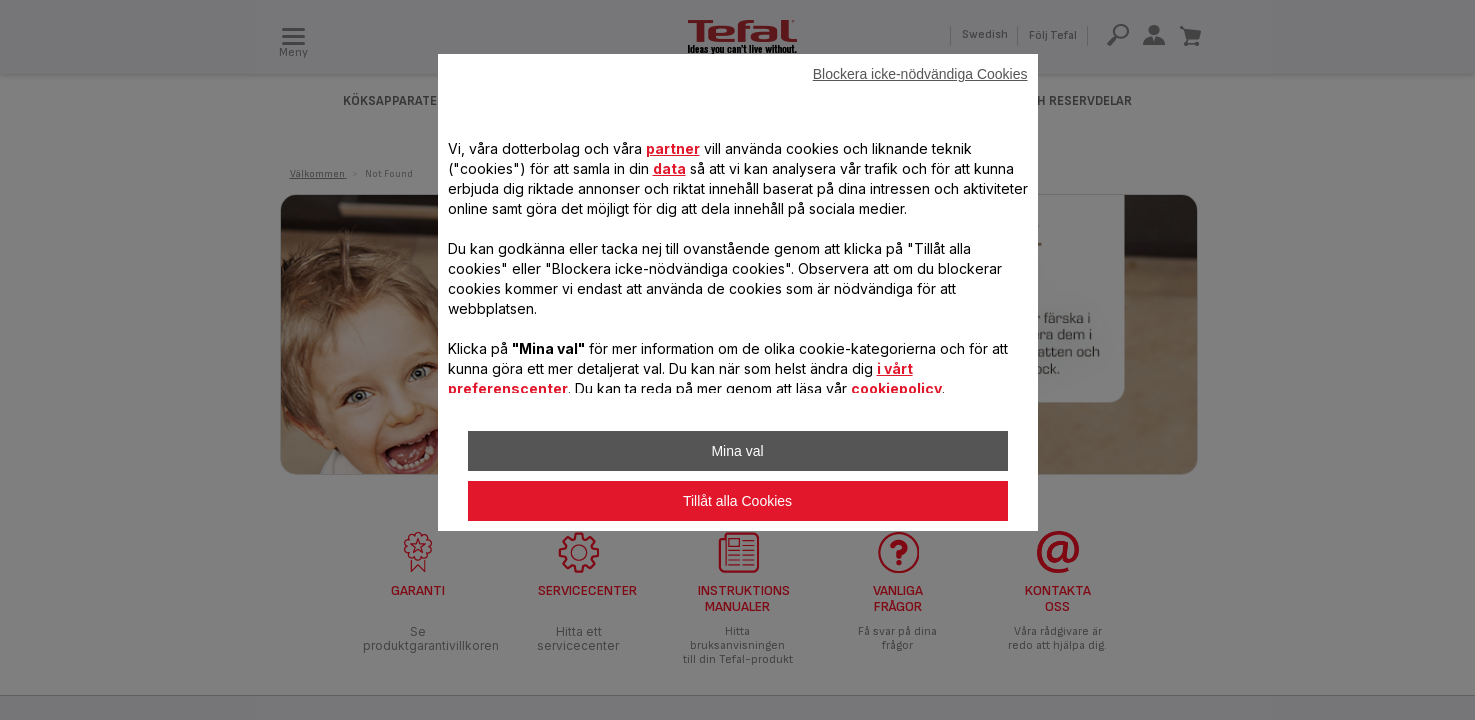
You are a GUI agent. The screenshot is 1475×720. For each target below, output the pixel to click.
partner (673, 148)
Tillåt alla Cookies (737, 501)
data (669, 168)
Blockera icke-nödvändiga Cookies (920, 74)
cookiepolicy (896, 388)
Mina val (737, 451)
